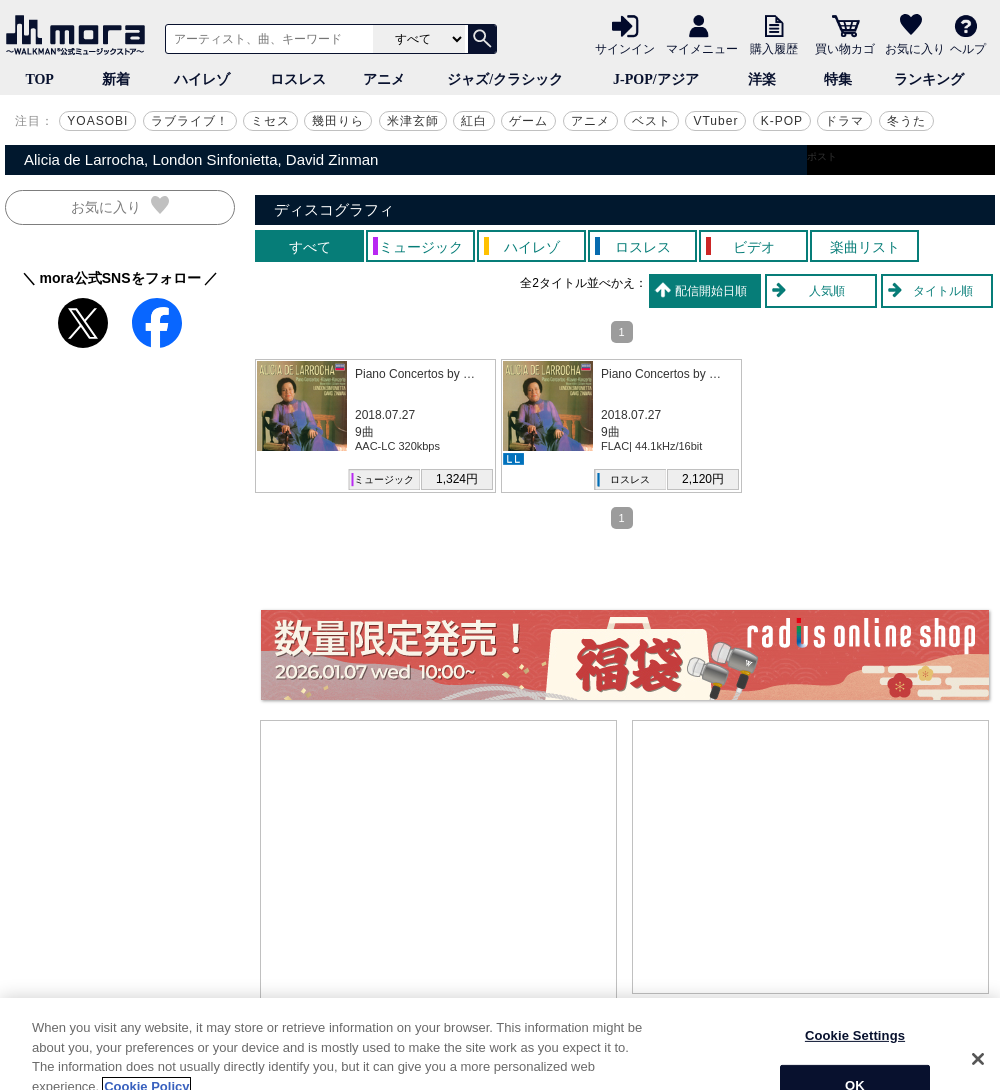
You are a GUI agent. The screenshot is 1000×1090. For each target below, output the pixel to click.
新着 (116, 79)
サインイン (625, 48)
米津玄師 (413, 121)
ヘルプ (968, 48)
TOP (39, 79)
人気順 (827, 291)
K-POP (782, 121)
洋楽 (762, 79)
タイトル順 (943, 291)
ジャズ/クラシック (505, 79)
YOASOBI (97, 121)
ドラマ (844, 121)
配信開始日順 (711, 291)
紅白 (474, 121)
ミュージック (384, 479)
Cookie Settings (855, 1056)
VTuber (715, 121)
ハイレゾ (202, 79)
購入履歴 (774, 48)
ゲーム (528, 121)
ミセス (270, 121)
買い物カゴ (845, 48)
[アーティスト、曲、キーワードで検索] (266, 39)
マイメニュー (702, 48)
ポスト (822, 156)
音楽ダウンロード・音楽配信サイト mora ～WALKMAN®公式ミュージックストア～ (80, 35)
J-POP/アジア (656, 79)
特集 (838, 79)
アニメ (384, 79)
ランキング (929, 79)
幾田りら (338, 121)
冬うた (906, 121)
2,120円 (703, 479)
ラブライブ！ (190, 121)
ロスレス (298, 79)
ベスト (651, 121)
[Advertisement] (439, 871)
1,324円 (457, 479)
